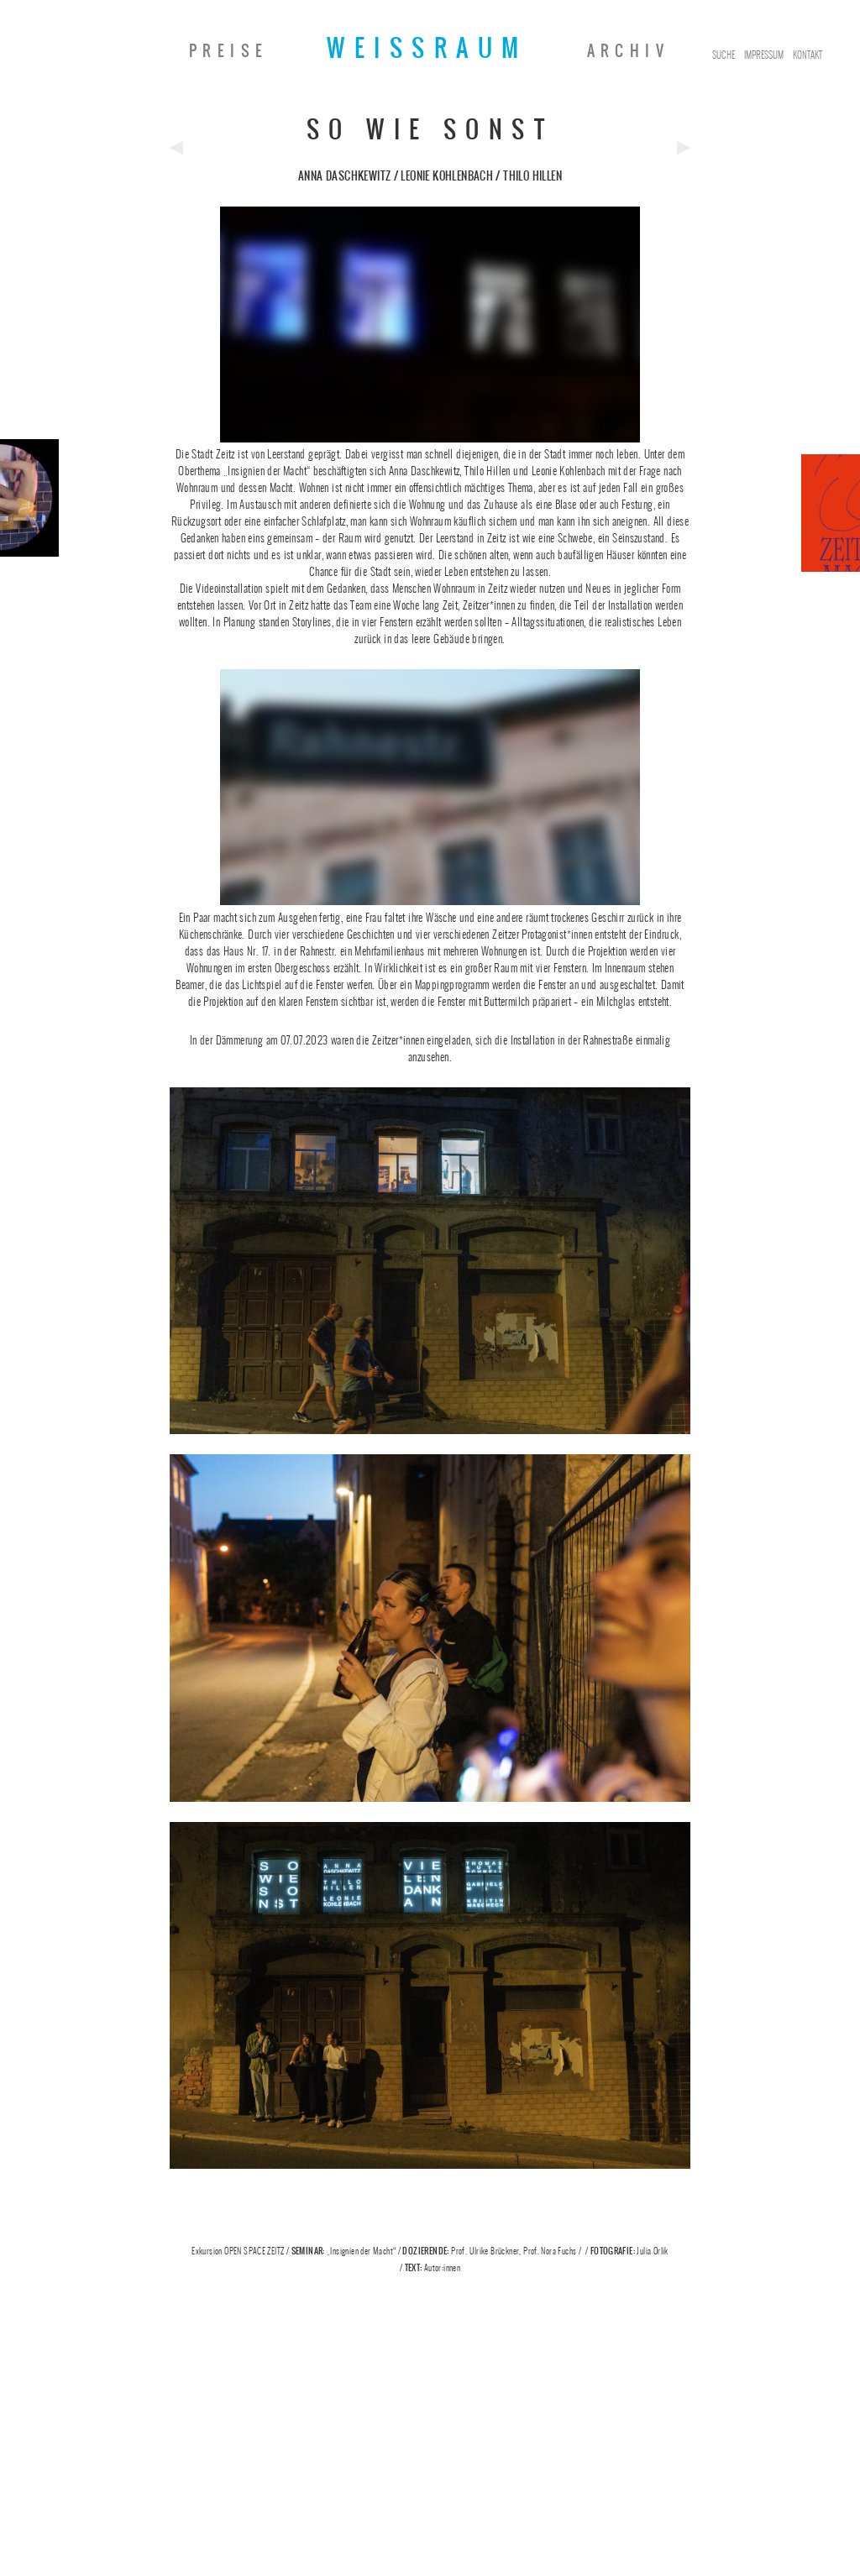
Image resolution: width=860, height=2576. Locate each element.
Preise (228, 50)
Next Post (683, 147)
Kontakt (807, 55)
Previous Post (176, 147)
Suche (723, 55)
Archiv (628, 50)
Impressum (764, 55)
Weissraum (427, 47)
